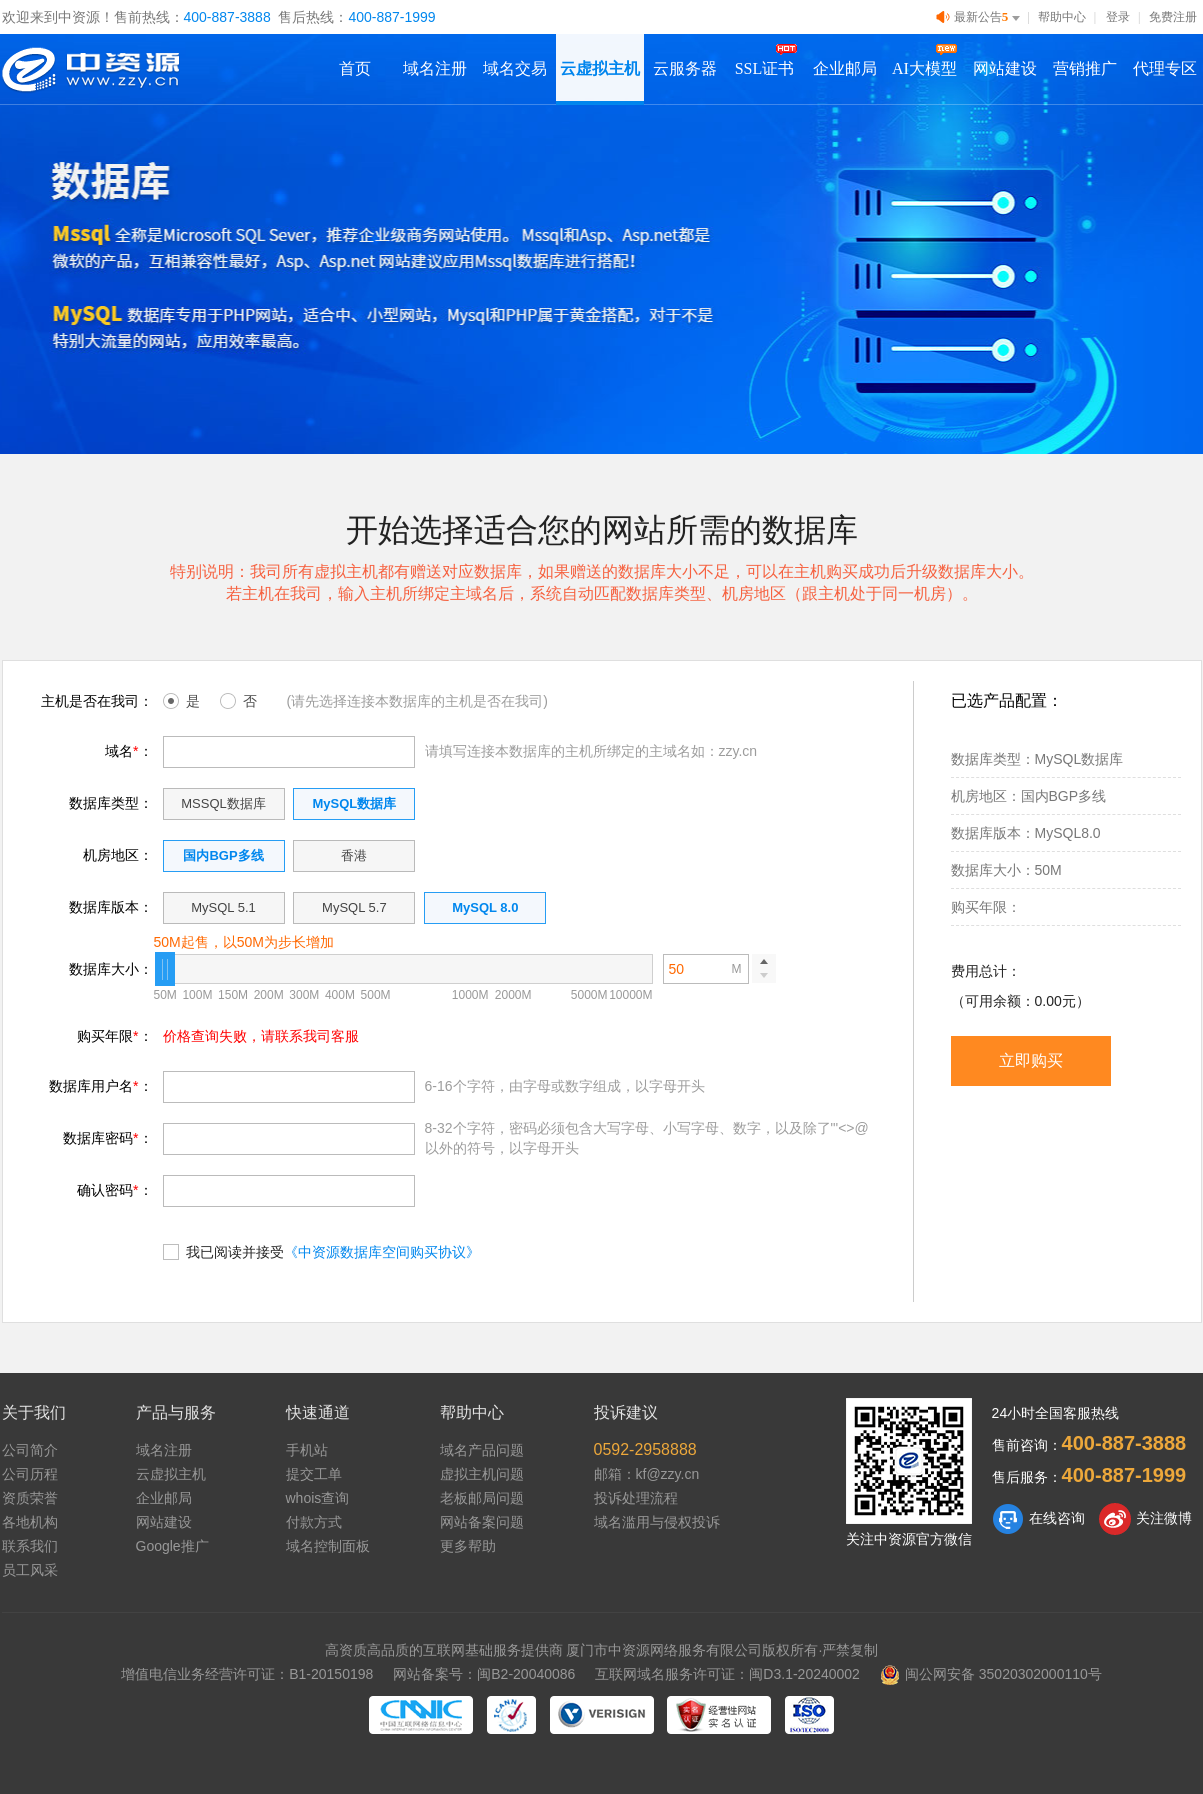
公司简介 (30, 1450)
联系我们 (30, 1546)
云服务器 (685, 68)
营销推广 (1085, 68)
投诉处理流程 (636, 1498)
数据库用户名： (100, 1086)
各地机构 (30, 1522)
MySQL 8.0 (485, 907)
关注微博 (1145, 1519)
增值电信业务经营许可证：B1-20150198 (247, 1674)
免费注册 (1173, 17)
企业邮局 (845, 68)
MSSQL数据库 (223, 803)
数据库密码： (107, 1138)
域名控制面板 (328, 1546)
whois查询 (318, 1498)
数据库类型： (111, 803)
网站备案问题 (482, 1522)
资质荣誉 (30, 1498)
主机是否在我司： (97, 701)
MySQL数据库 (354, 803)
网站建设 (1005, 68)
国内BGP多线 (223, 855)
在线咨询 (1038, 1519)
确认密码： (114, 1190)
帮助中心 (1062, 17)
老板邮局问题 (482, 1498)
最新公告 (980, 17)
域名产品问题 (482, 1450)
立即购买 (1031, 1060)
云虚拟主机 (600, 68)
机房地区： (118, 855)
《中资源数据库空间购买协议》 (382, 1252)
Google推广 (172, 1546)
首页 (355, 68)
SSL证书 (765, 68)
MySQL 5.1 (223, 907)
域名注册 (435, 68)
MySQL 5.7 (354, 907)
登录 (1118, 17)
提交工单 (314, 1474)
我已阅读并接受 (321, 1251)
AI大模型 (924, 68)
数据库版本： (111, 907)
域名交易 (515, 68)
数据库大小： (111, 969)
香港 (354, 855)
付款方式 (314, 1522)
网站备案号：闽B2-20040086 (484, 1674)
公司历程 (30, 1474)
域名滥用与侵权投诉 (657, 1522)
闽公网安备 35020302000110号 (991, 1674)
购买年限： (114, 1036)
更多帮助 (468, 1546)
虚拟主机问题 (482, 1474)
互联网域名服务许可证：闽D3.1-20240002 (727, 1674)
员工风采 (30, 1570)
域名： (128, 751)
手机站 (307, 1450)
